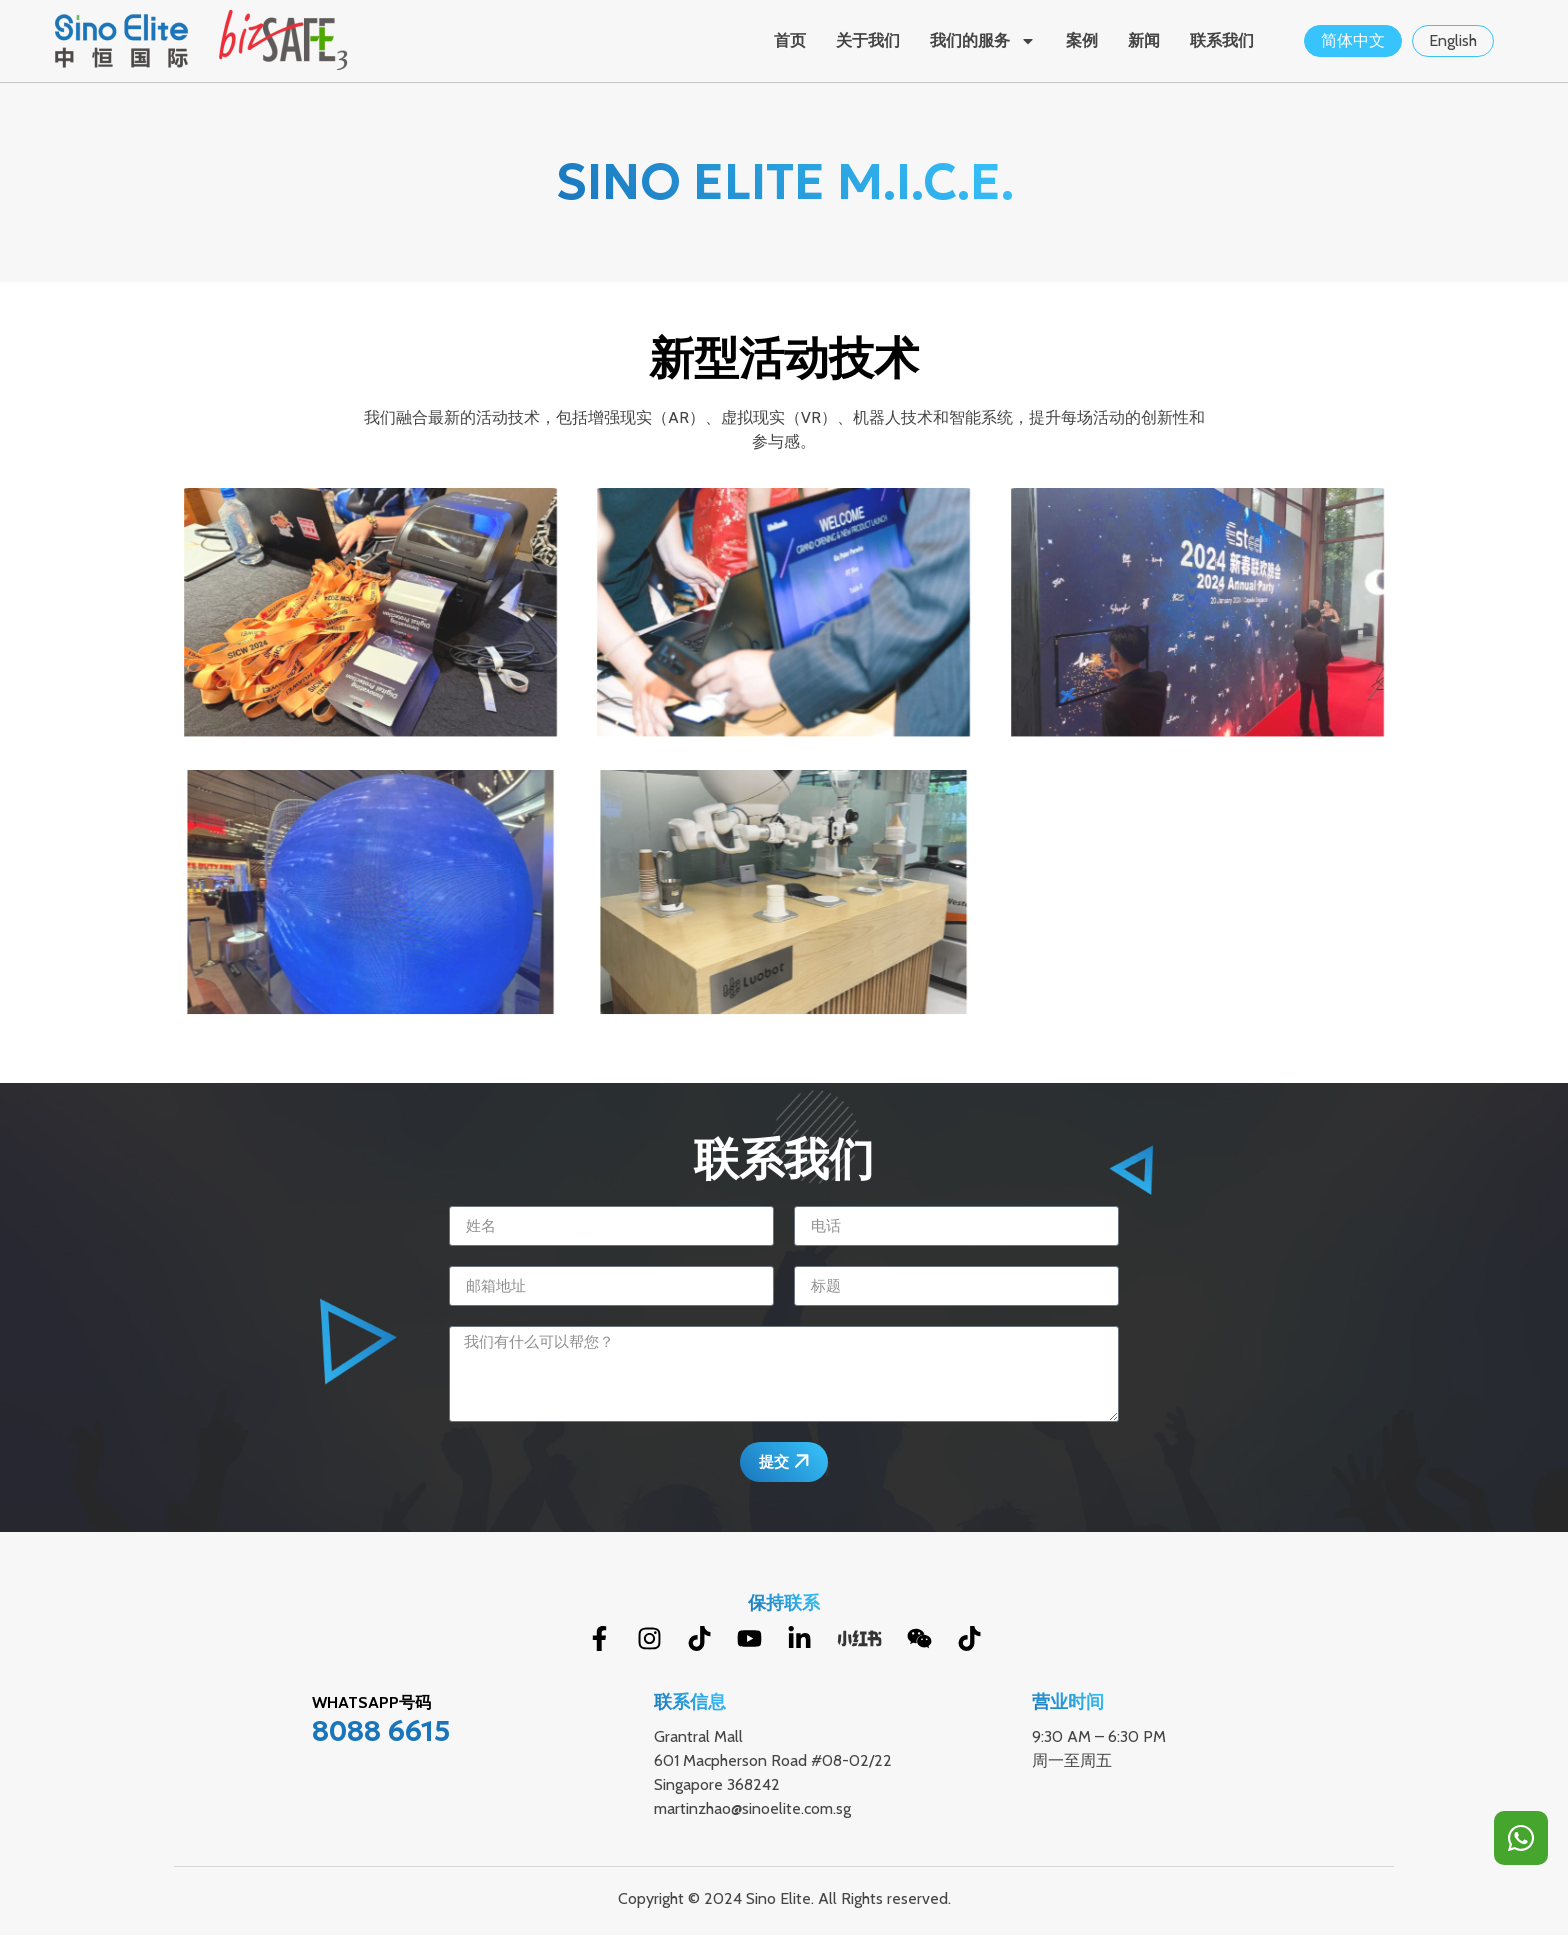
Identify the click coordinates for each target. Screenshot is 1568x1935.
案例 (1082, 40)
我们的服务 (983, 41)
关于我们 (868, 40)
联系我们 (1222, 40)
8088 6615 (381, 1731)
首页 (790, 40)
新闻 (1144, 40)
